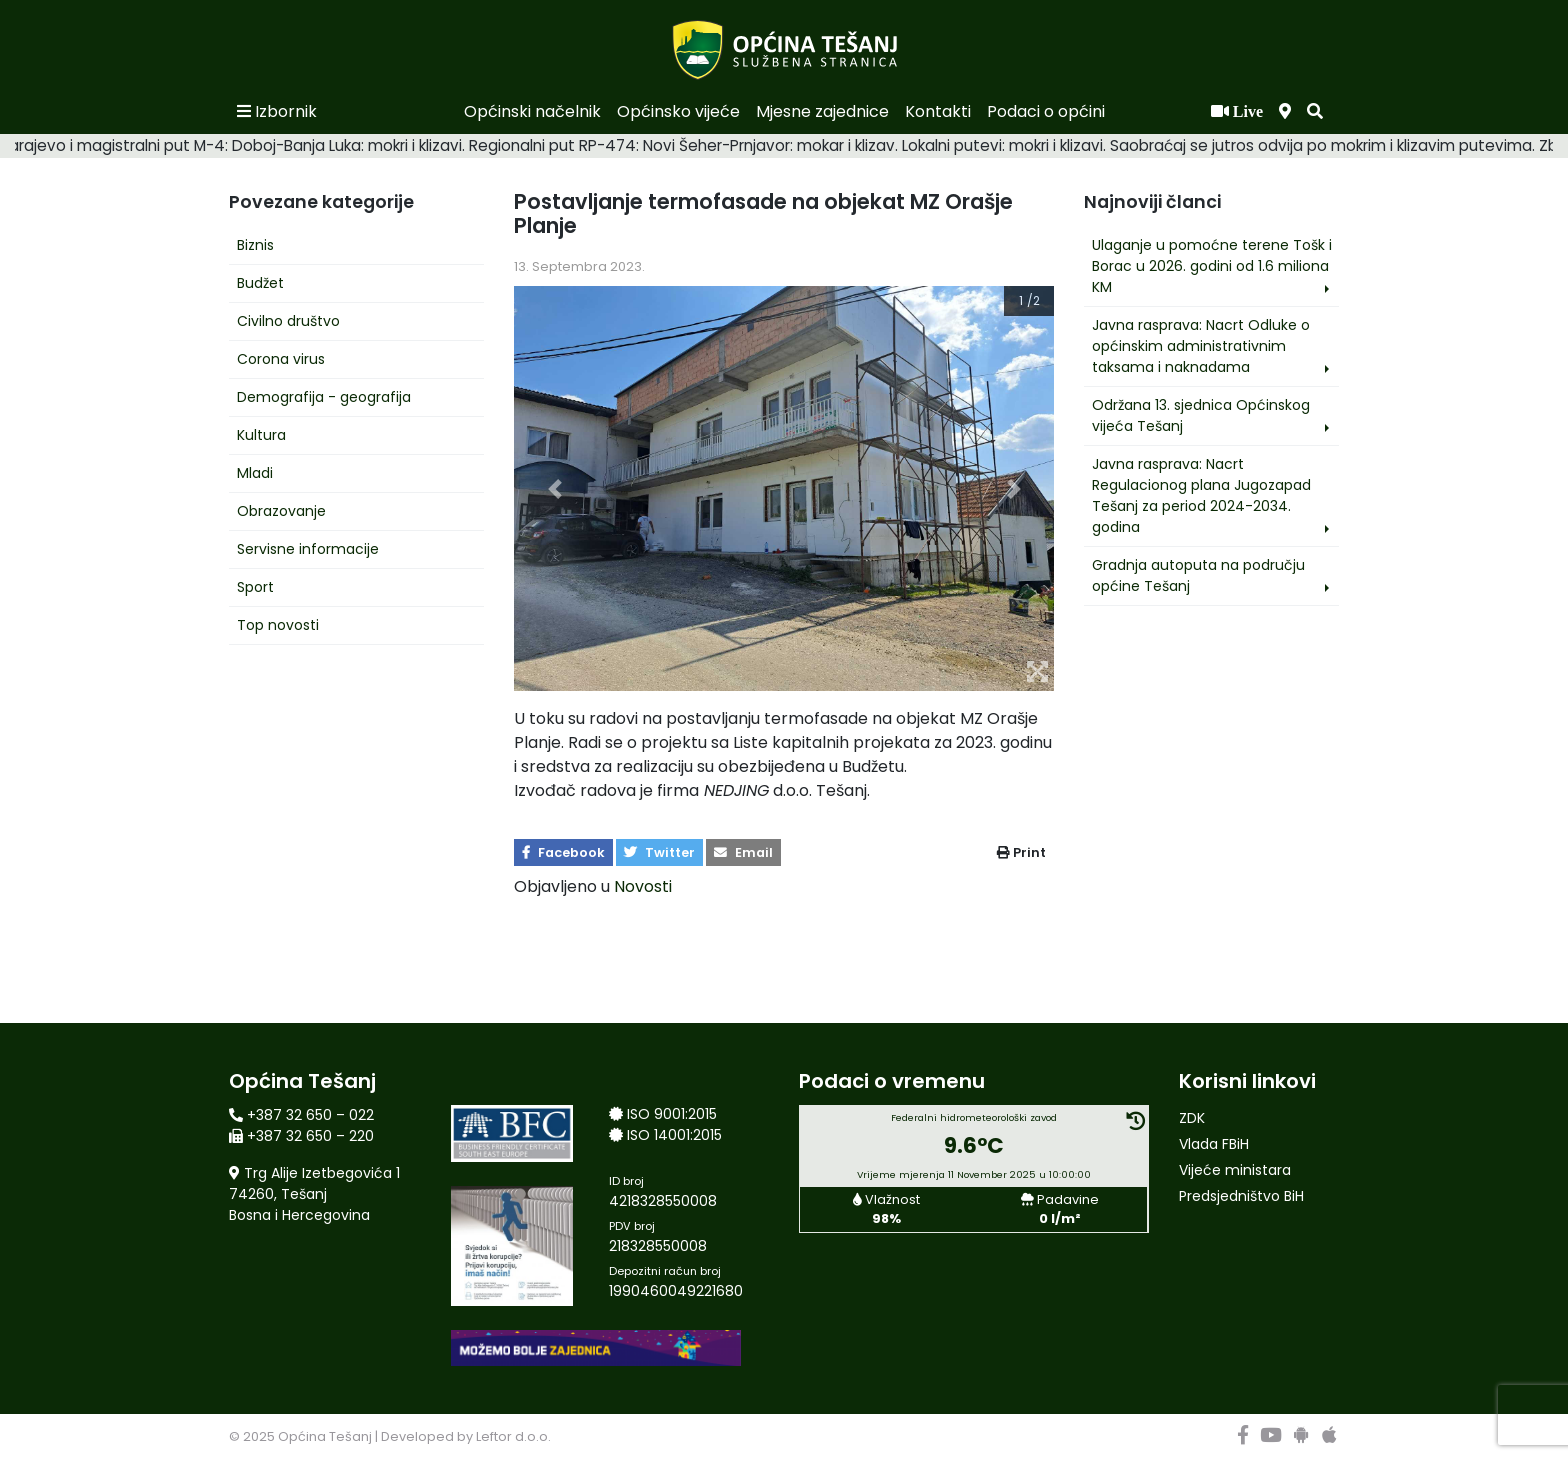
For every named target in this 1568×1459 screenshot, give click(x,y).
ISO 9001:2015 (672, 1114)
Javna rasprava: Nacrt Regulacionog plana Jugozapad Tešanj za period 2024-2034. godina (1201, 495)
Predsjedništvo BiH (1241, 1196)
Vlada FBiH (1214, 1144)
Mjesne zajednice (822, 111)
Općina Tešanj (325, 1436)
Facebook (563, 852)
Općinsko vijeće (678, 111)
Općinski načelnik (532, 111)
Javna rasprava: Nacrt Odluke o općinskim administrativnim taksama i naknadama (1201, 346)
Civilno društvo (288, 321)
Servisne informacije (308, 549)
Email (743, 852)
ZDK (1192, 1118)
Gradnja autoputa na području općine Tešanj (1198, 575)
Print (1021, 852)
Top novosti (278, 625)
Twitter (659, 852)
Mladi (255, 473)
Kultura (261, 435)
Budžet (260, 283)
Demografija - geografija (324, 397)
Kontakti (938, 111)
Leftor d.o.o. (513, 1436)
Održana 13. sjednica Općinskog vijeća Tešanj (1201, 415)
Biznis (255, 245)
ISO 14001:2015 (674, 1135)
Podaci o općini (1046, 111)
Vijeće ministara (1235, 1170)
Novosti (643, 886)
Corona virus (281, 359)
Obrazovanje (281, 511)
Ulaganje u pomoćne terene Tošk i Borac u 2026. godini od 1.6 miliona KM (1212, 266)
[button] (1315, 112)
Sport (255, 587)
